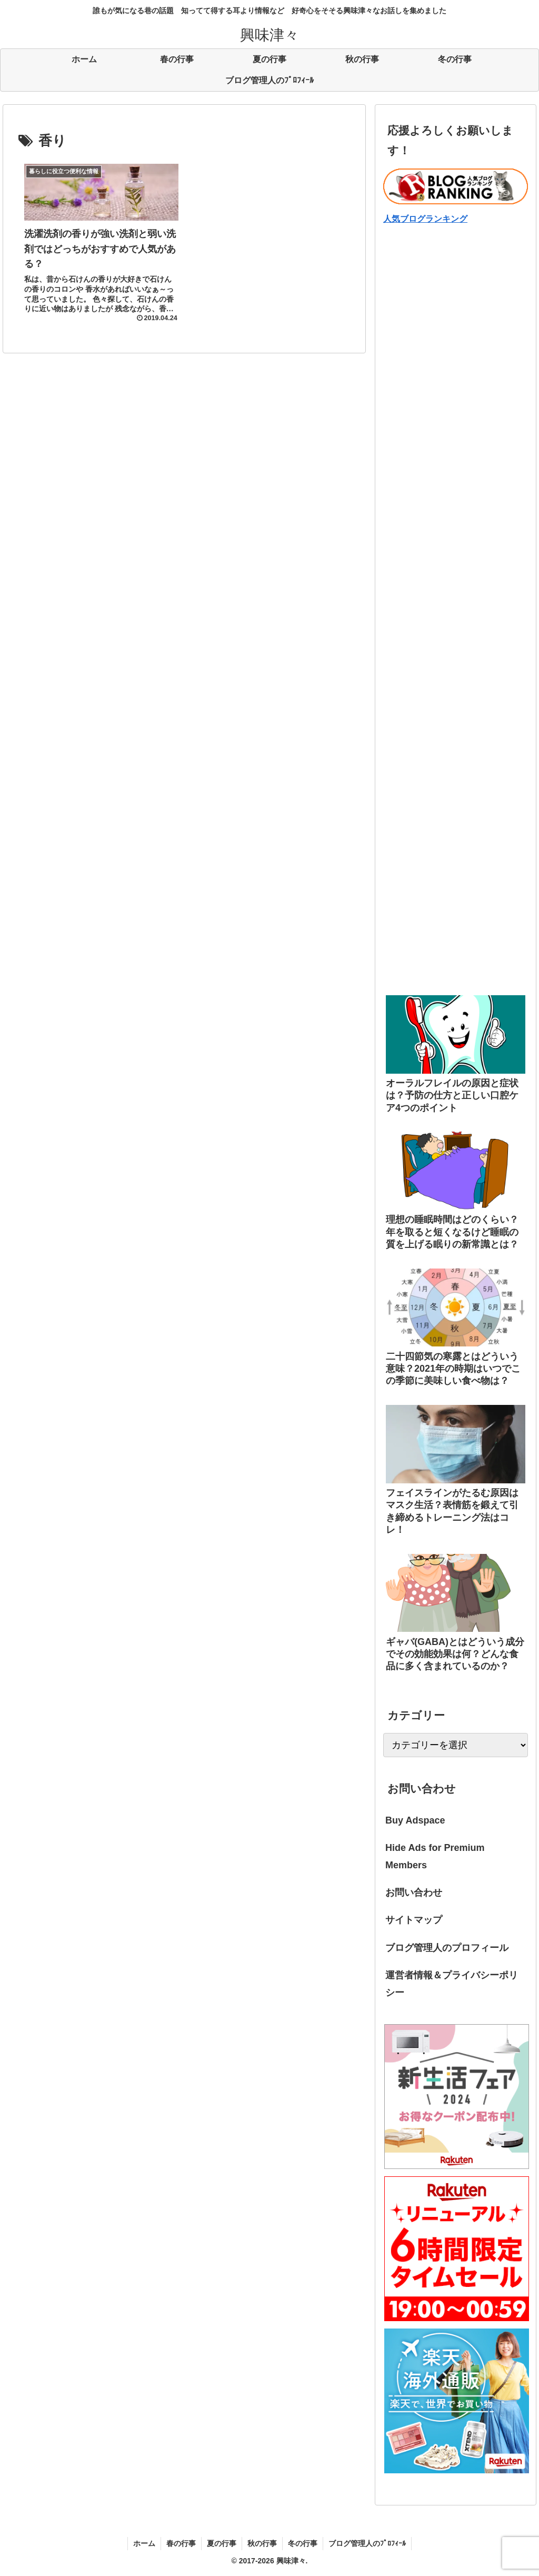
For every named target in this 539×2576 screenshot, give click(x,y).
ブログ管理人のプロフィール (446, 1948)
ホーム (144, 2543)
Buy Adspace (415, 1820)
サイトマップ (413, 1920)
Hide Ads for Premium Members (434, 1856)
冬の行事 (302, 2543)
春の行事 (181, 2543)
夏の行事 (221, 2543)
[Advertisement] (455, 344)
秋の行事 (262, 2543)
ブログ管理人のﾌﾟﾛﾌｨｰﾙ (367, 2543)
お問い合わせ (413, 1892)
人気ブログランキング (425, 218)
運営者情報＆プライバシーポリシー (451, 1983)
